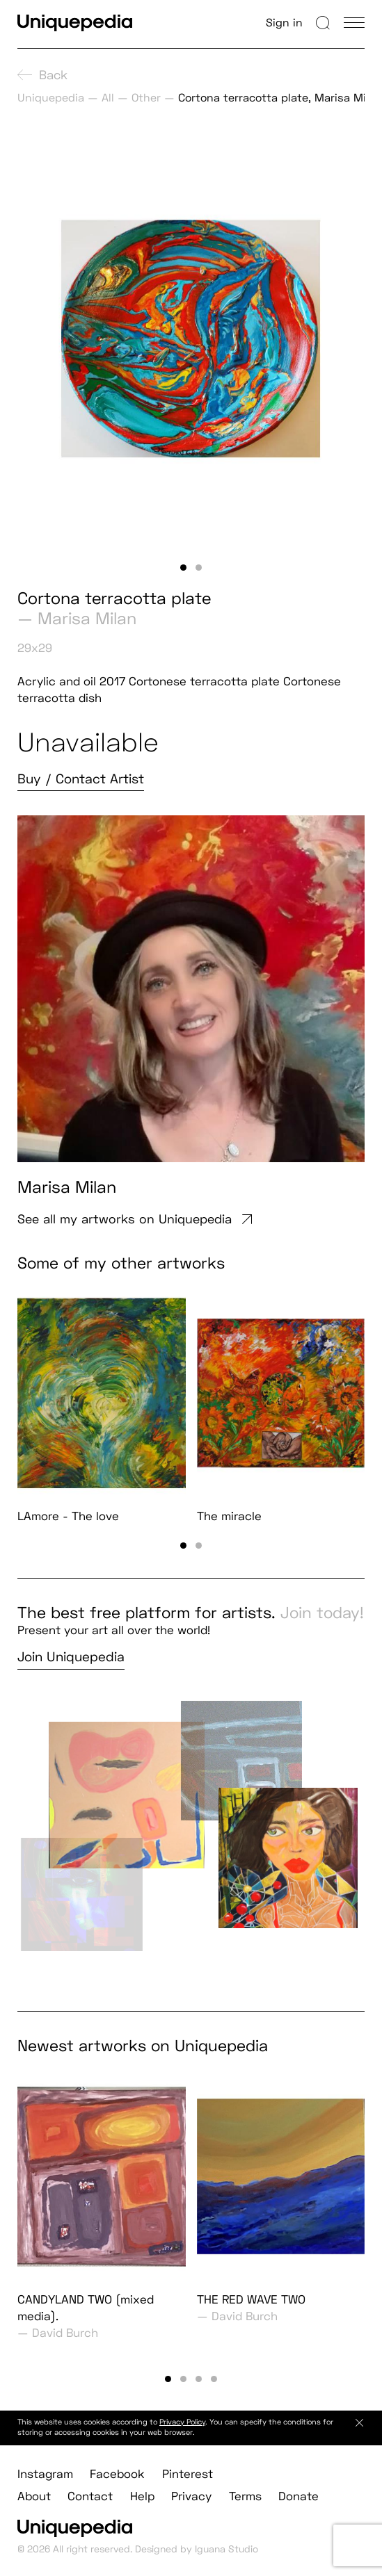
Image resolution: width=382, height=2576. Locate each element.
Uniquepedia (50, 97)
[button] (183, 568)
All (108, 97)
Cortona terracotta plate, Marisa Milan (280, 97)
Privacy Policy (182, 2435)
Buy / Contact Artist (80, 779)
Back (42, 75)
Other (146, 97)
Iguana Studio (226, 2562)
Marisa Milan (87, 618)
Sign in (284, 22)
